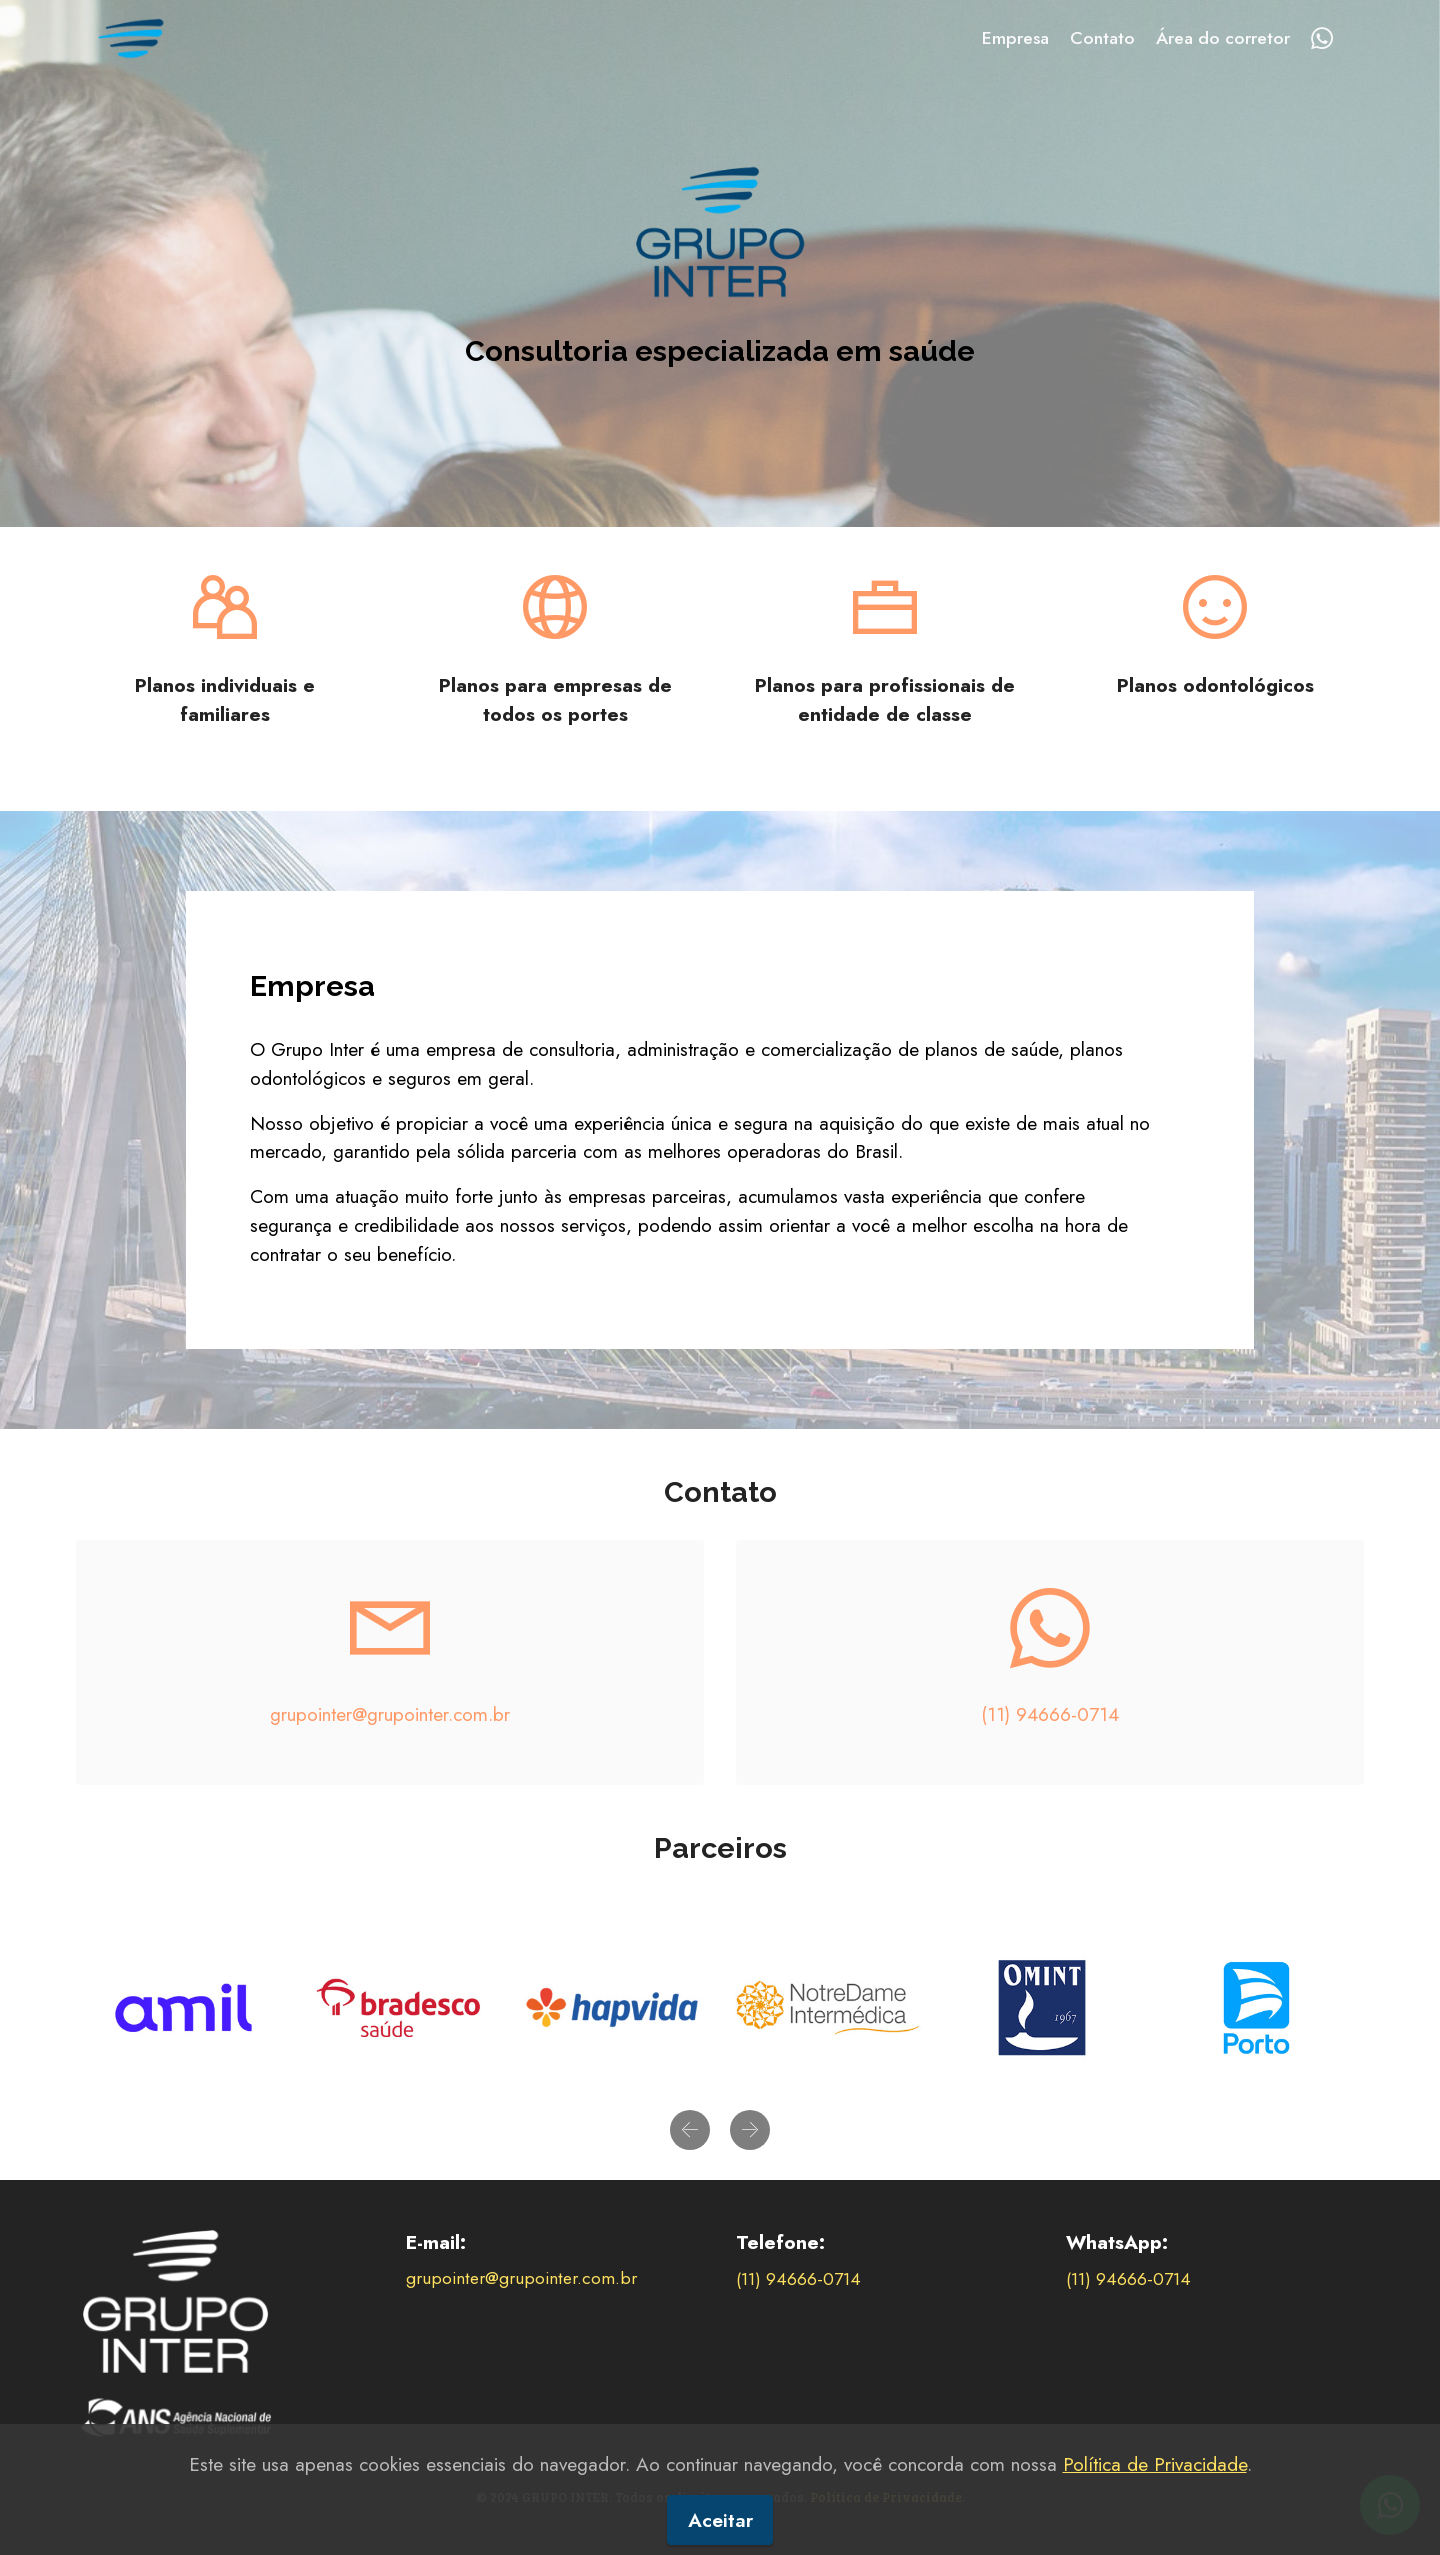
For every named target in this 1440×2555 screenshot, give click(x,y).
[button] (690, 2130)
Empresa (1015, 38)
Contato (1102, 38)
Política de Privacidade (1155, 2509)
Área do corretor (1223, 38)
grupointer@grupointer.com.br (390, 1714)
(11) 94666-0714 (1050, 1714)
